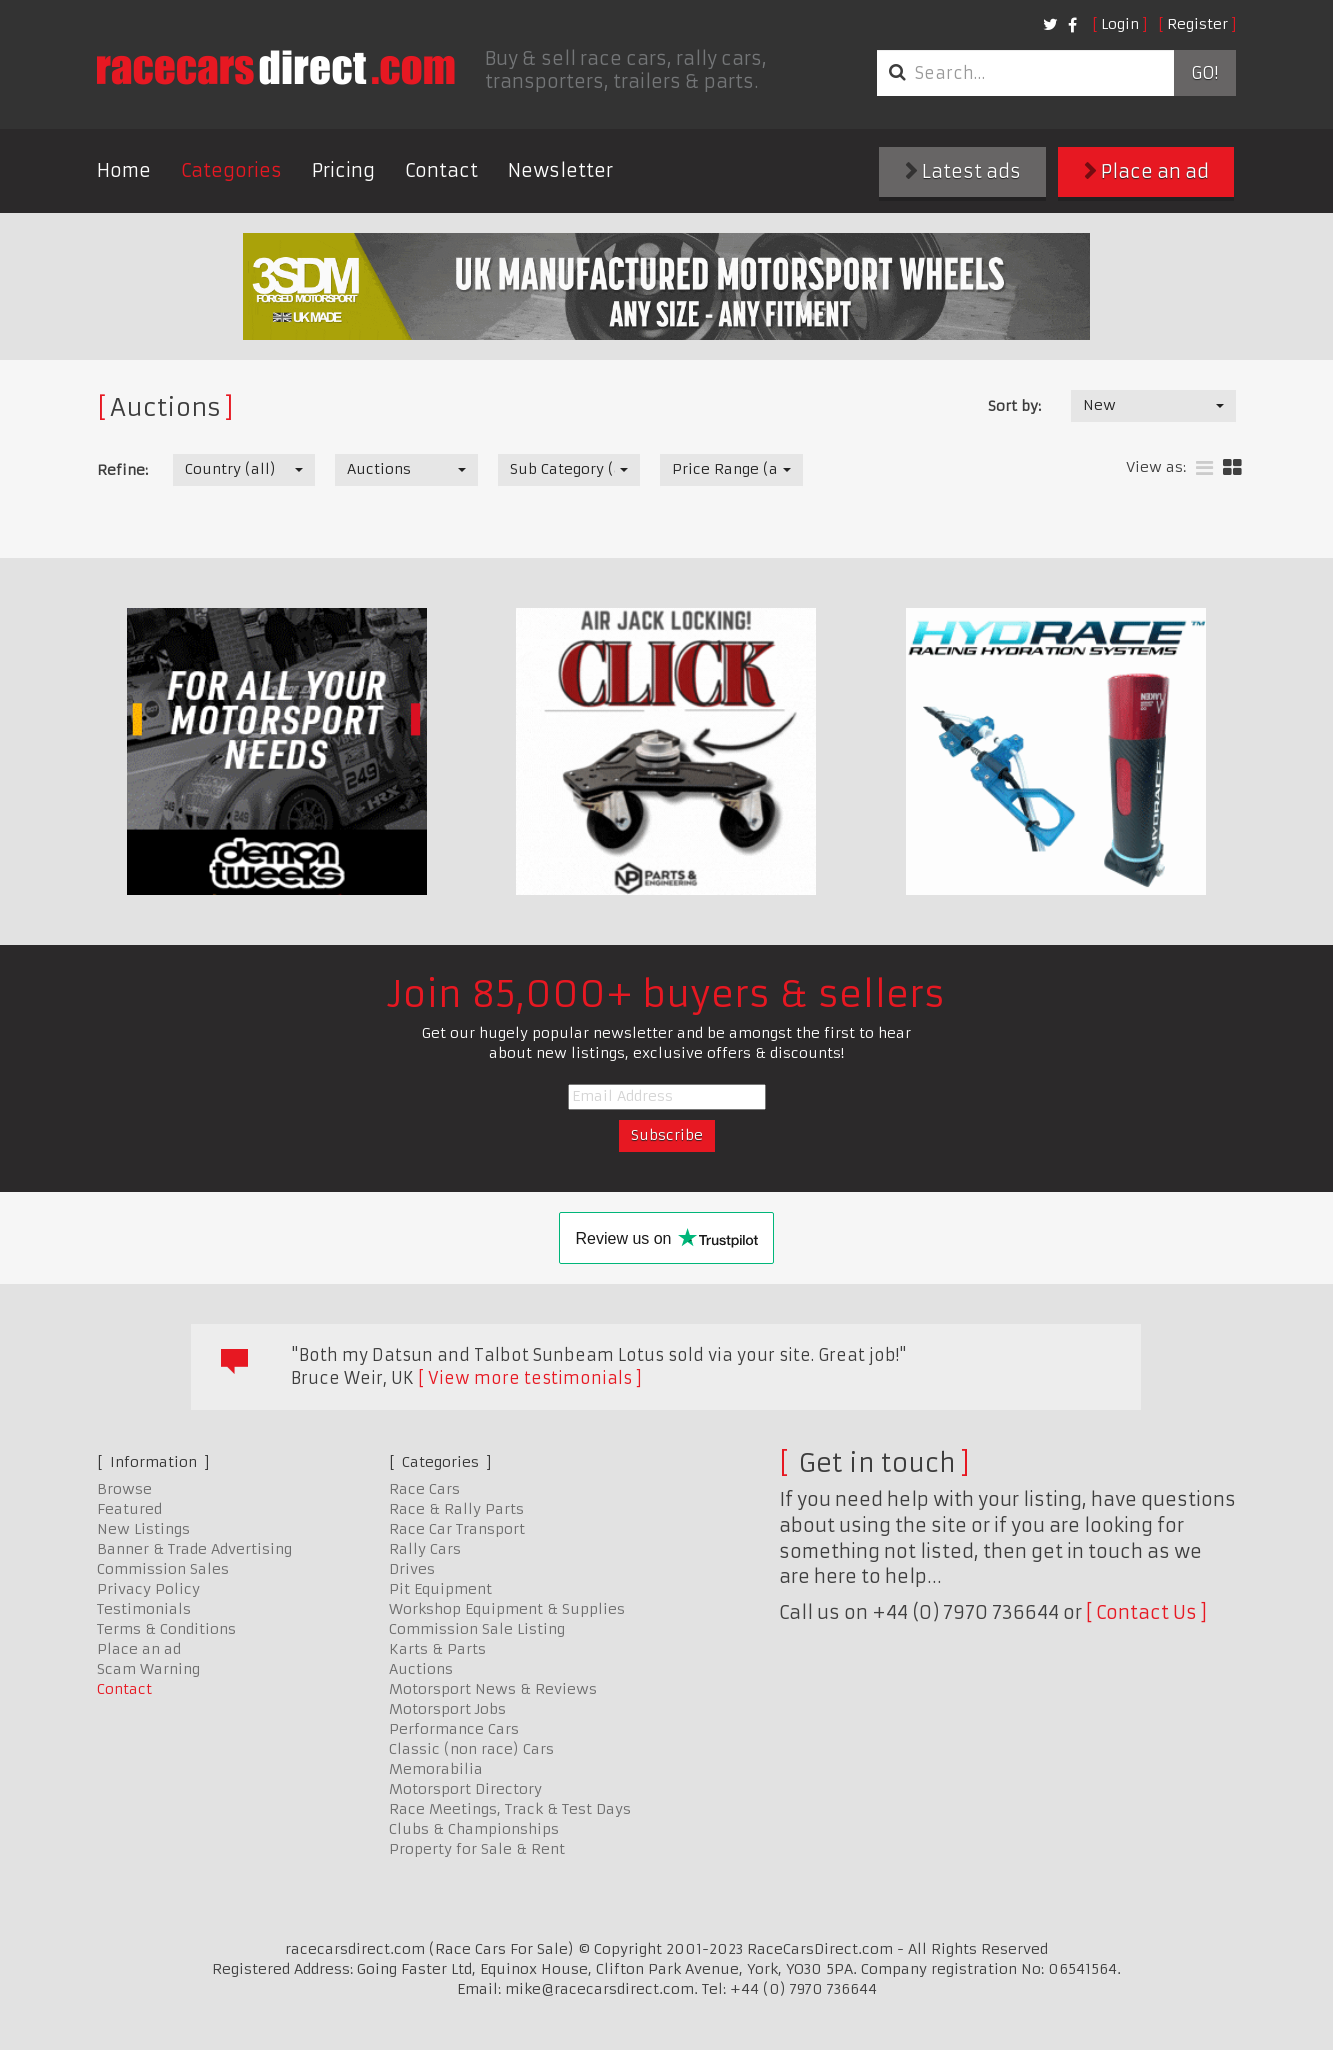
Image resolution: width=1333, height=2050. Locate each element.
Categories (231, 170)
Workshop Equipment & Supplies (507, 1609)
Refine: (122, 470)
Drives (412, 1569)
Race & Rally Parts (456, 1509)
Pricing (343, 170)
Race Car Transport (457, 1529)
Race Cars (424, 1489)
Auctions (421, 1669)
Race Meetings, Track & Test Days (510, 1809)
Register (1197, 24)
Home (124, 170)
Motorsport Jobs (447, 1709)
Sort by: (1014, 406)
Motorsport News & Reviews (493, 1689)
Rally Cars (425, 1549)
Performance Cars (454, 1729)
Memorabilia (436, 1769)
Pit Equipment (440, 1589)
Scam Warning (148, 1669)
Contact (441, 170)
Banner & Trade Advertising (194, 1549)
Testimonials (144, 1609)
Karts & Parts (437, 1649)
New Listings (143, 1529)
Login (1120, 24)
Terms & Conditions (166, 1629)
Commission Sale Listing (477, 1629)
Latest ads (963, 171)
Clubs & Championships (474, 1829)
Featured (129, 1509)
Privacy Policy (148, 1589)
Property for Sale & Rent (477, 1849)
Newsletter (560, 170)
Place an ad (1146, 171)
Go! (1204, 73)
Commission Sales (163, 1569)
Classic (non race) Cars (471, 1749)
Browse (124, 1489)
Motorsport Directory (465, 1789)
